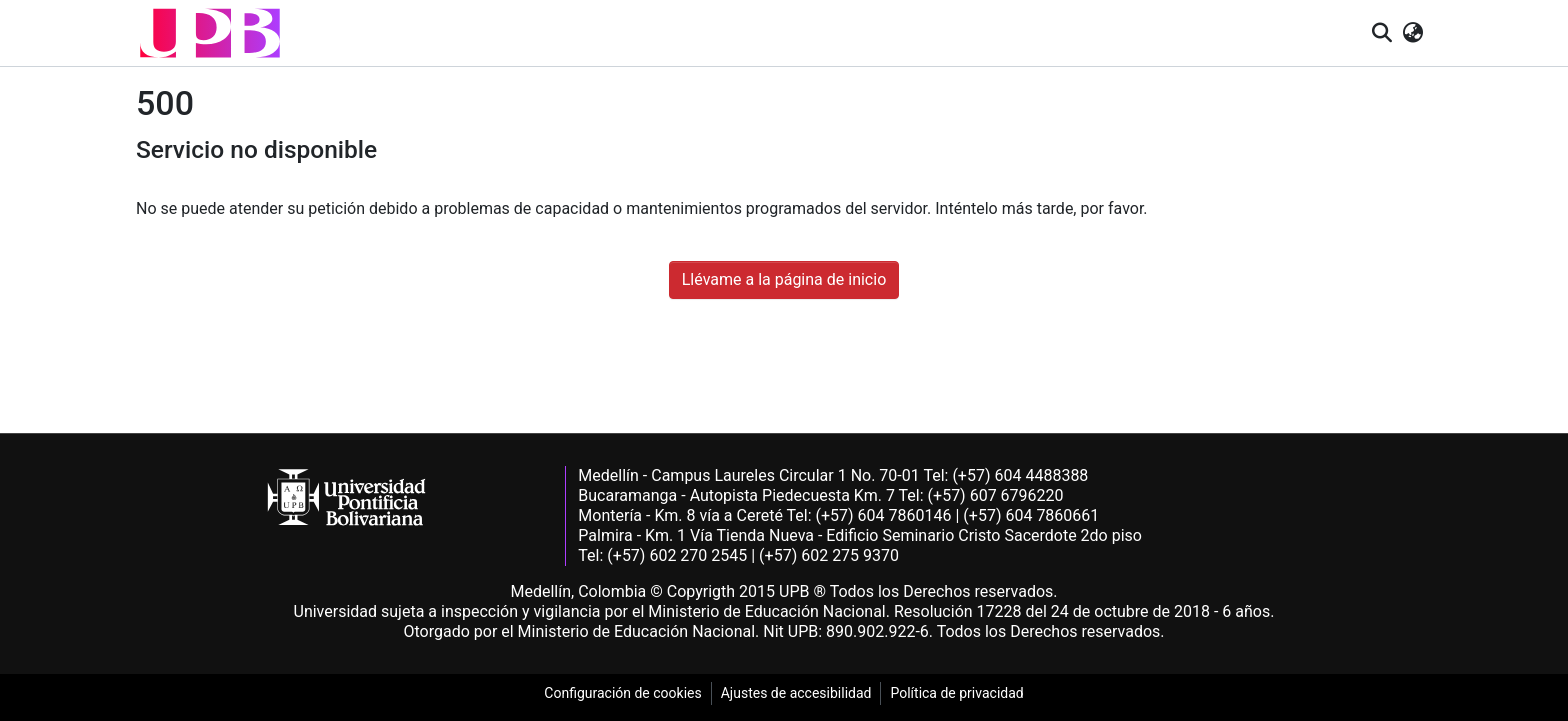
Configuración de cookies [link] (622, 693)
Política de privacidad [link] (956, 693)
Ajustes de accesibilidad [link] (796, 693)
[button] (210, 33)
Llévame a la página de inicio (784, 279)
